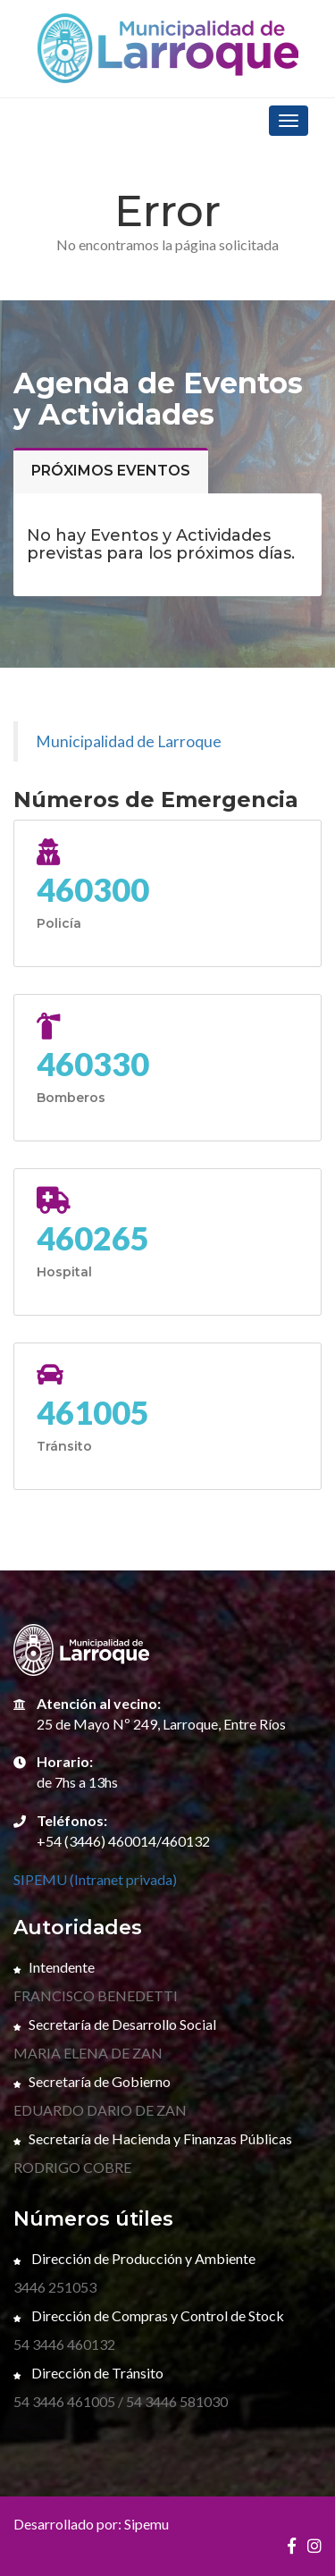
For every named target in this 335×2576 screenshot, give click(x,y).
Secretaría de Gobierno (92, 2081)
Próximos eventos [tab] (110, 470)
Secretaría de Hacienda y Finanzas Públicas (152, 2138)
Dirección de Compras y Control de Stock (148, 2315)
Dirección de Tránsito (88, 2372)
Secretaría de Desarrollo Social (114, 2024)
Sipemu (146, 2523)
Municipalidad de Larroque (129, 741)
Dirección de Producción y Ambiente (134, 2258)
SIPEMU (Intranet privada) (95, 1879)
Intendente (54, 1966)
